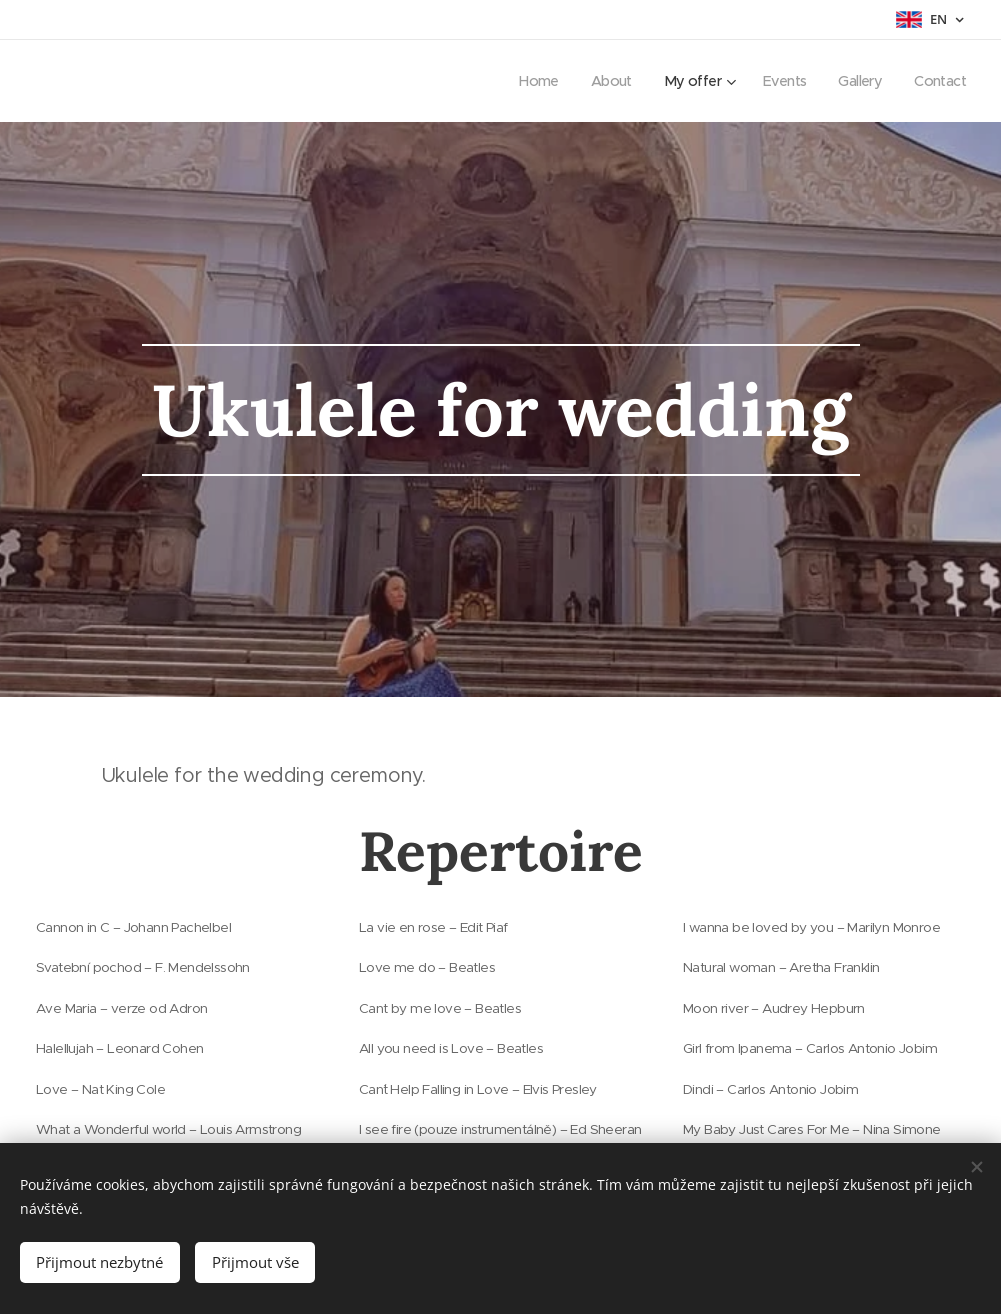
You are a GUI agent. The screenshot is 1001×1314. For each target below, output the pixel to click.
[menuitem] (523, 81)
